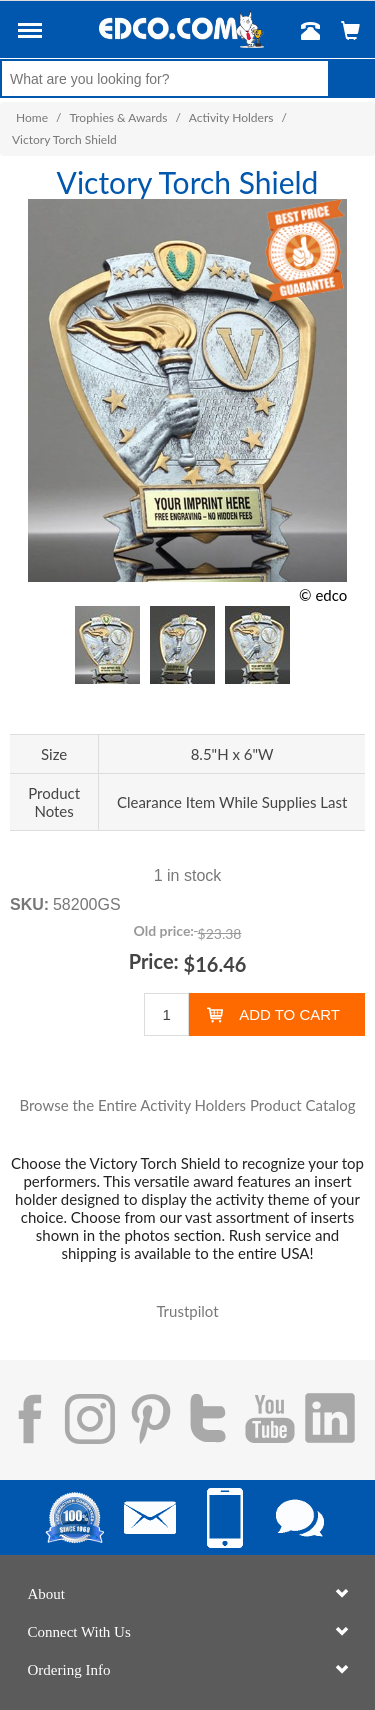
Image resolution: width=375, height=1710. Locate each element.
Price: (154, 961)
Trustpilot (187, 1311)
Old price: (164, 930)
